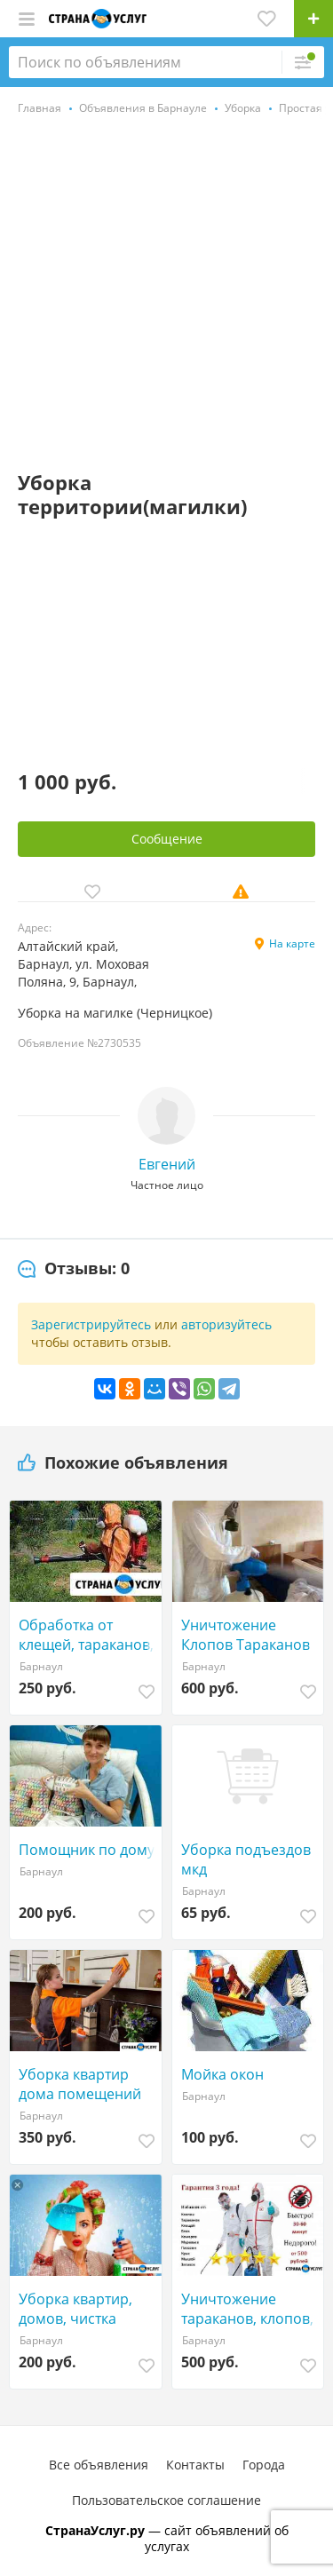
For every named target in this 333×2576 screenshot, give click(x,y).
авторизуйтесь (226, 1324)
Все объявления (98, 2464)
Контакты (195, 2464)
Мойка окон (222, 2074)
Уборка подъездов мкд (246, 1859)
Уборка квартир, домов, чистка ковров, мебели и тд (88, 2308)
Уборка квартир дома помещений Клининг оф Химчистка (80, 2084)
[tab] (74, 1268)
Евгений (167, 1164)
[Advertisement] (166, 295)
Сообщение (166, 838)
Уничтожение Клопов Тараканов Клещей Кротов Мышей (245, 1634)
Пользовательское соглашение (166, 2500)
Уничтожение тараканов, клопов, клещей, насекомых (249, 2308)
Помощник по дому (87, 1849)
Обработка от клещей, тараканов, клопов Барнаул (86, 1634)
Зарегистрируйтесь (91, 1324)
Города (263, 2464)
